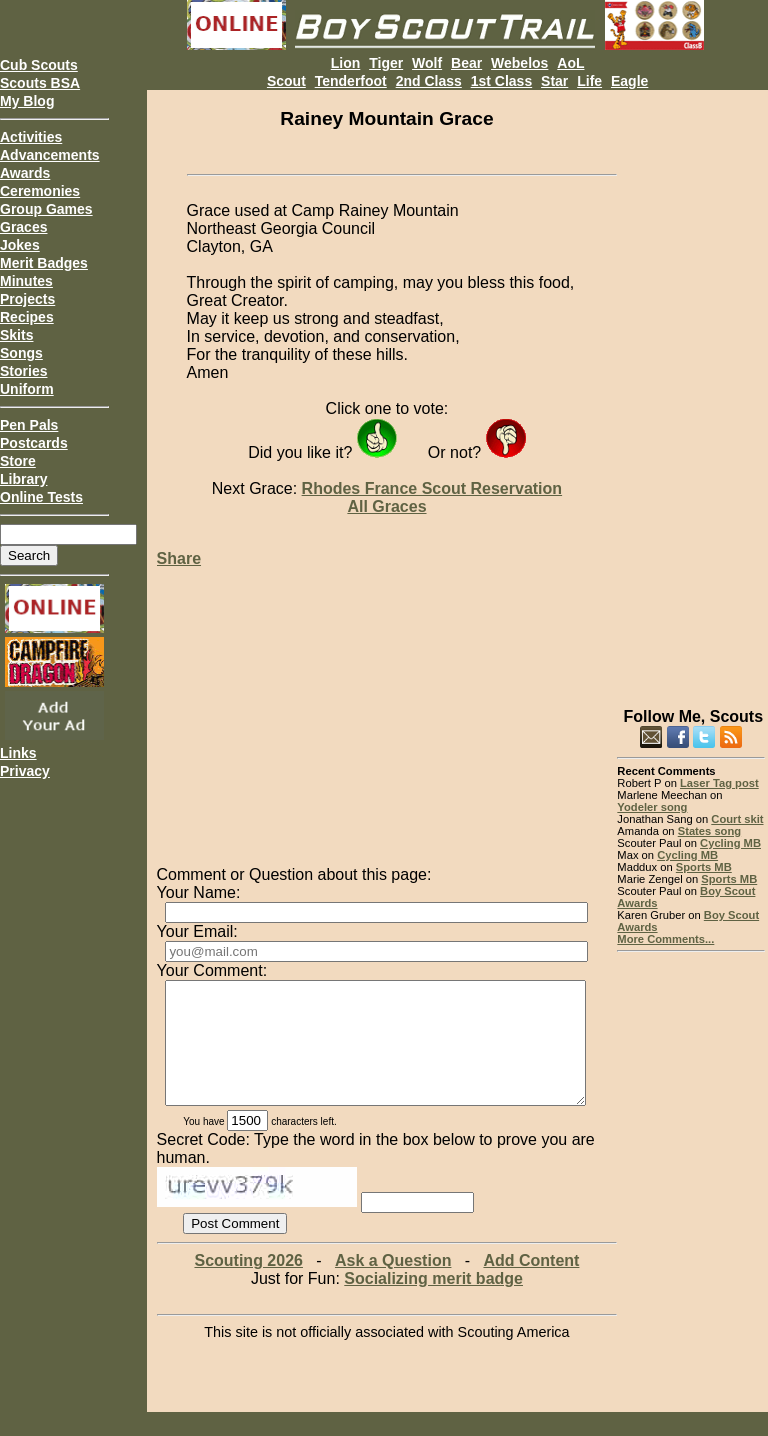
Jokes (20, 245)
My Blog (27, 101)
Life (589, 81)
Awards (25, 173)
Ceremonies (40, 191)
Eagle (629, 81)
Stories (23, 371)
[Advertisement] (690, 390)
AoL (570, 63)
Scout (286, 81)
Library (23, 479)
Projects (27, 299)
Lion (346, 63)
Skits (16, 335)
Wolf (427, 63)
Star (554, 81)
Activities (31, 137)
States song (709, 831)
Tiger (386, 63)
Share (179, 558)
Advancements (50, 155)
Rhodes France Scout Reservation (432, 488)
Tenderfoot (351, 81)
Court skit (737, 819)
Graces (23, 227)
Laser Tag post (719, 783)
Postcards (34, 443)
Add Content (531, 1284)
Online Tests (41, 497)
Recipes (27, 317)
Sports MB (704, 867)
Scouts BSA (40, 83)
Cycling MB (730, 843)
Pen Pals (29, 425)
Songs (21, 353)
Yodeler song (652, 807)
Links (18, 753)
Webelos (519, 63)
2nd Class (429, 81)
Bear (466, 63)
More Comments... (665, 939)
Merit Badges (44, 263)
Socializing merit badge (433, 1302)
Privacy (25, 771)
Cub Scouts (39, 65)
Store (18, 461)
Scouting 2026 (248, 1284)
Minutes (26, 281)
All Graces (386, 506)
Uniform (27, 389)
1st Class (501, 81)
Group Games (46, 209)
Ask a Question (393, 1284)
